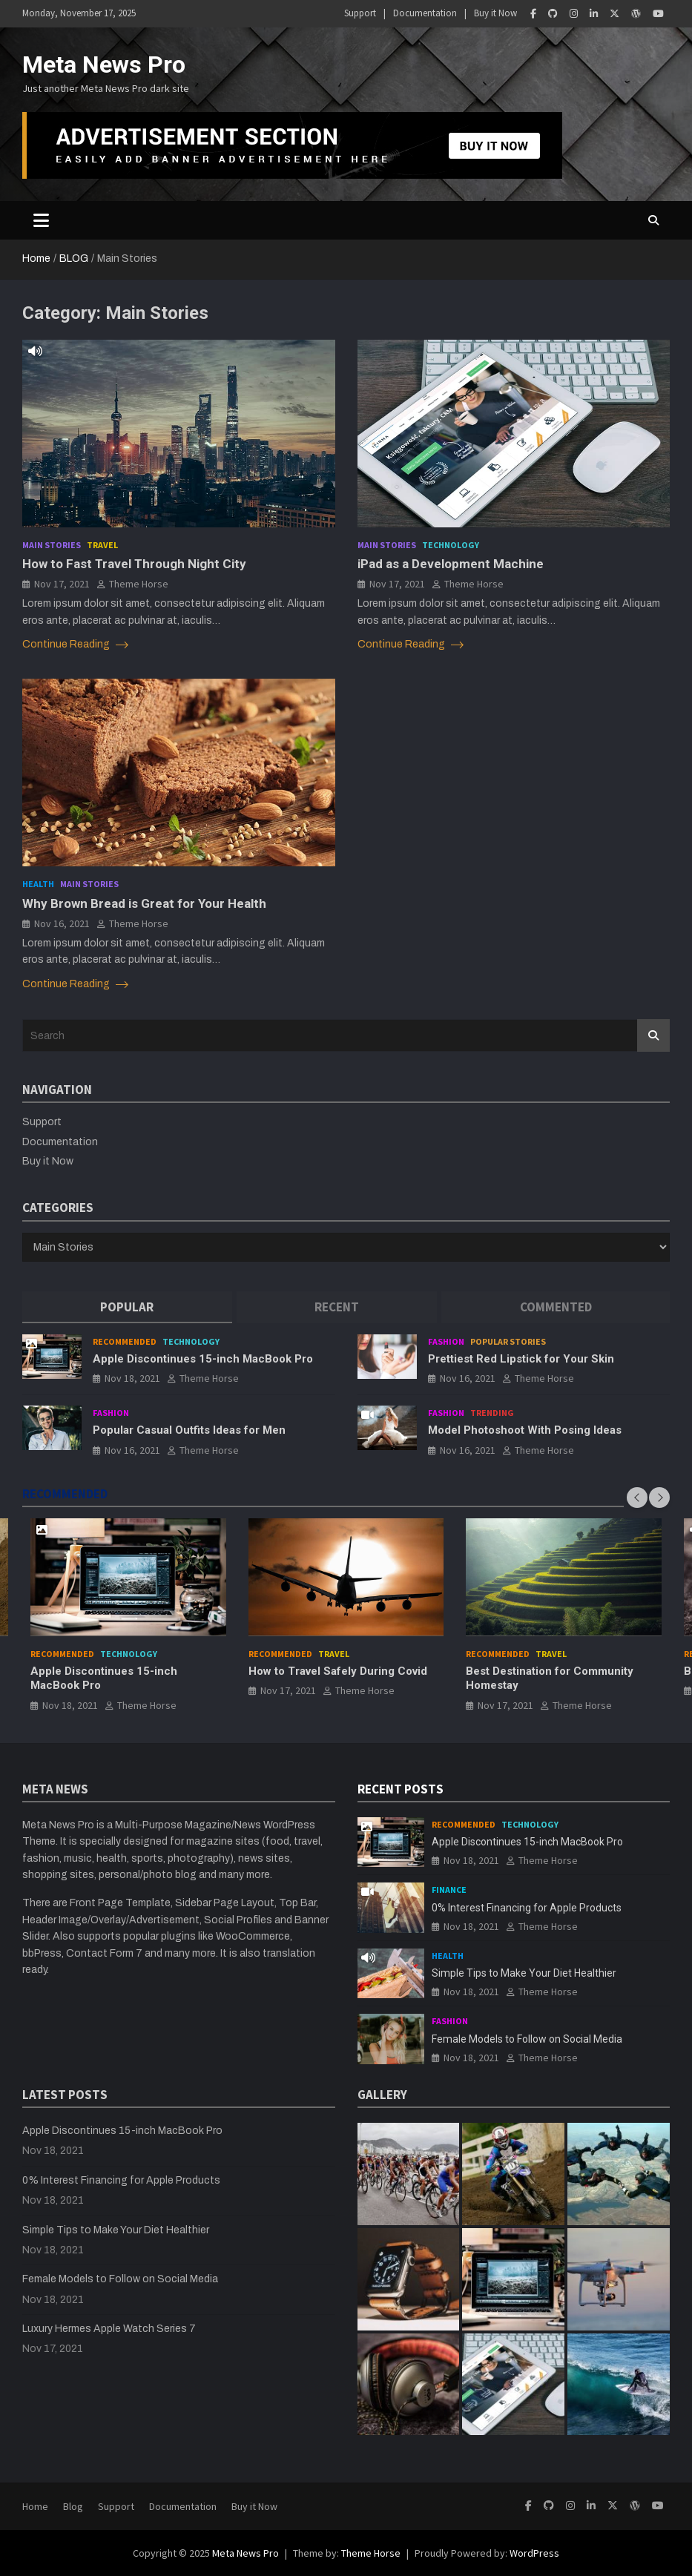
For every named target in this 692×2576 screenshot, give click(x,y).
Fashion (446, 1341)
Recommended (124, 1341)
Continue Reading (75, 644)
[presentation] (637, 1497)
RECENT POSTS (400, 1789)
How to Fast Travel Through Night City (134, 563)
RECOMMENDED (65, 1494)
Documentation (425, 13)
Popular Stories (508, 1341)
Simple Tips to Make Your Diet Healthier (524, 1973)
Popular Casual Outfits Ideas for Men (189, 1430)
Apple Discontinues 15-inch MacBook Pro (203, 1359)
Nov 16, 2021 (62, 923)
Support (360, 13)
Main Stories (51, 544)
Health (38, 883)
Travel (102, 544)
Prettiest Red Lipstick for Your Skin (521, 1359)
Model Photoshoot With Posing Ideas (525, 1430)
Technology (450, 544)
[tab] (127, 1307)
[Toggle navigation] (41, 220)
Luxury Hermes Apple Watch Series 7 (109, 2328)
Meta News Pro (103, 64)
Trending (492, 1412)
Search (653, 1035)
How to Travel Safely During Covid (337, 1670)
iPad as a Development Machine (450, 563)
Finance (449, 1889)
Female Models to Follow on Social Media (527, 2039)
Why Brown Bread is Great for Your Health (144, 903)
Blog (73, 2506)
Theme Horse (138, 583)
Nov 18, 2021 (132, 1378)
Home (35, 2506)
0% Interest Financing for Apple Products (527, 1908)
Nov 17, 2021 (62, 583)
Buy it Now (495, 13)
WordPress (534, 2553)
